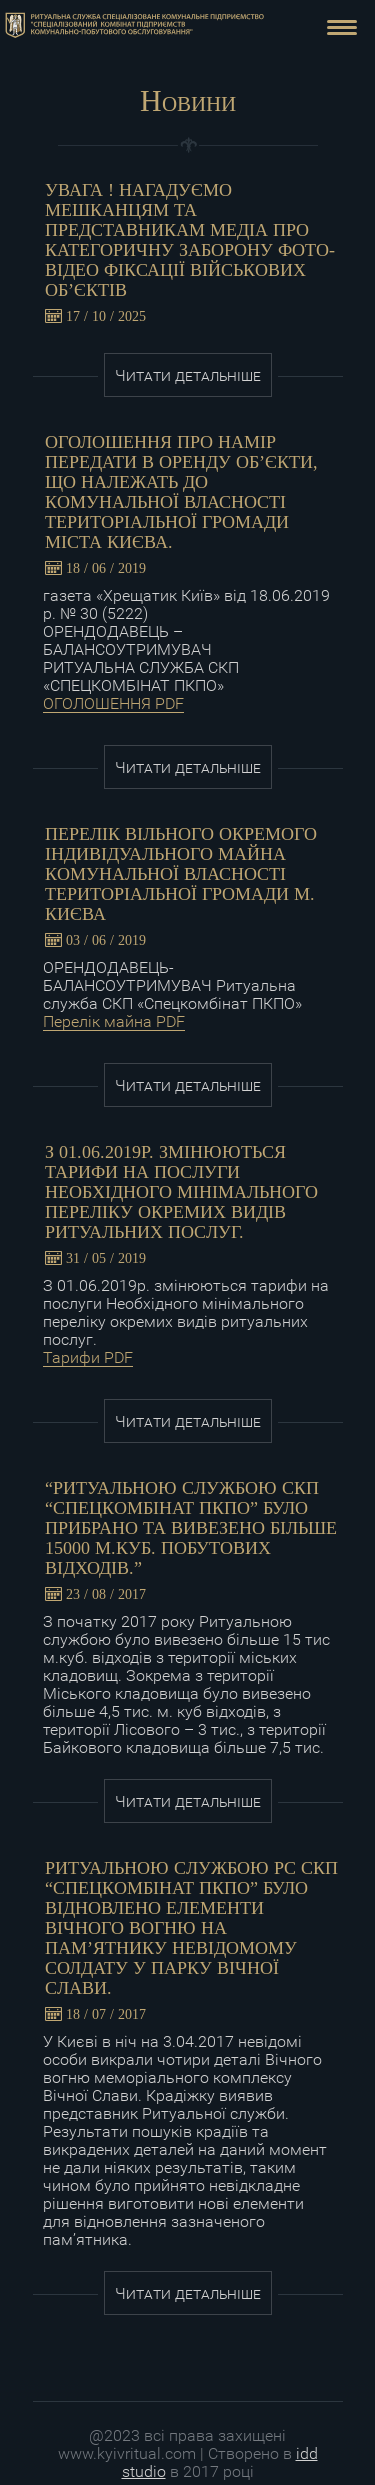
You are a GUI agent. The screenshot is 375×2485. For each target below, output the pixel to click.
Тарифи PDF (88, 1357)
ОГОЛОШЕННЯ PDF (113, 703)
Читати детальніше (188, 375)
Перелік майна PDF (114, 1021)
